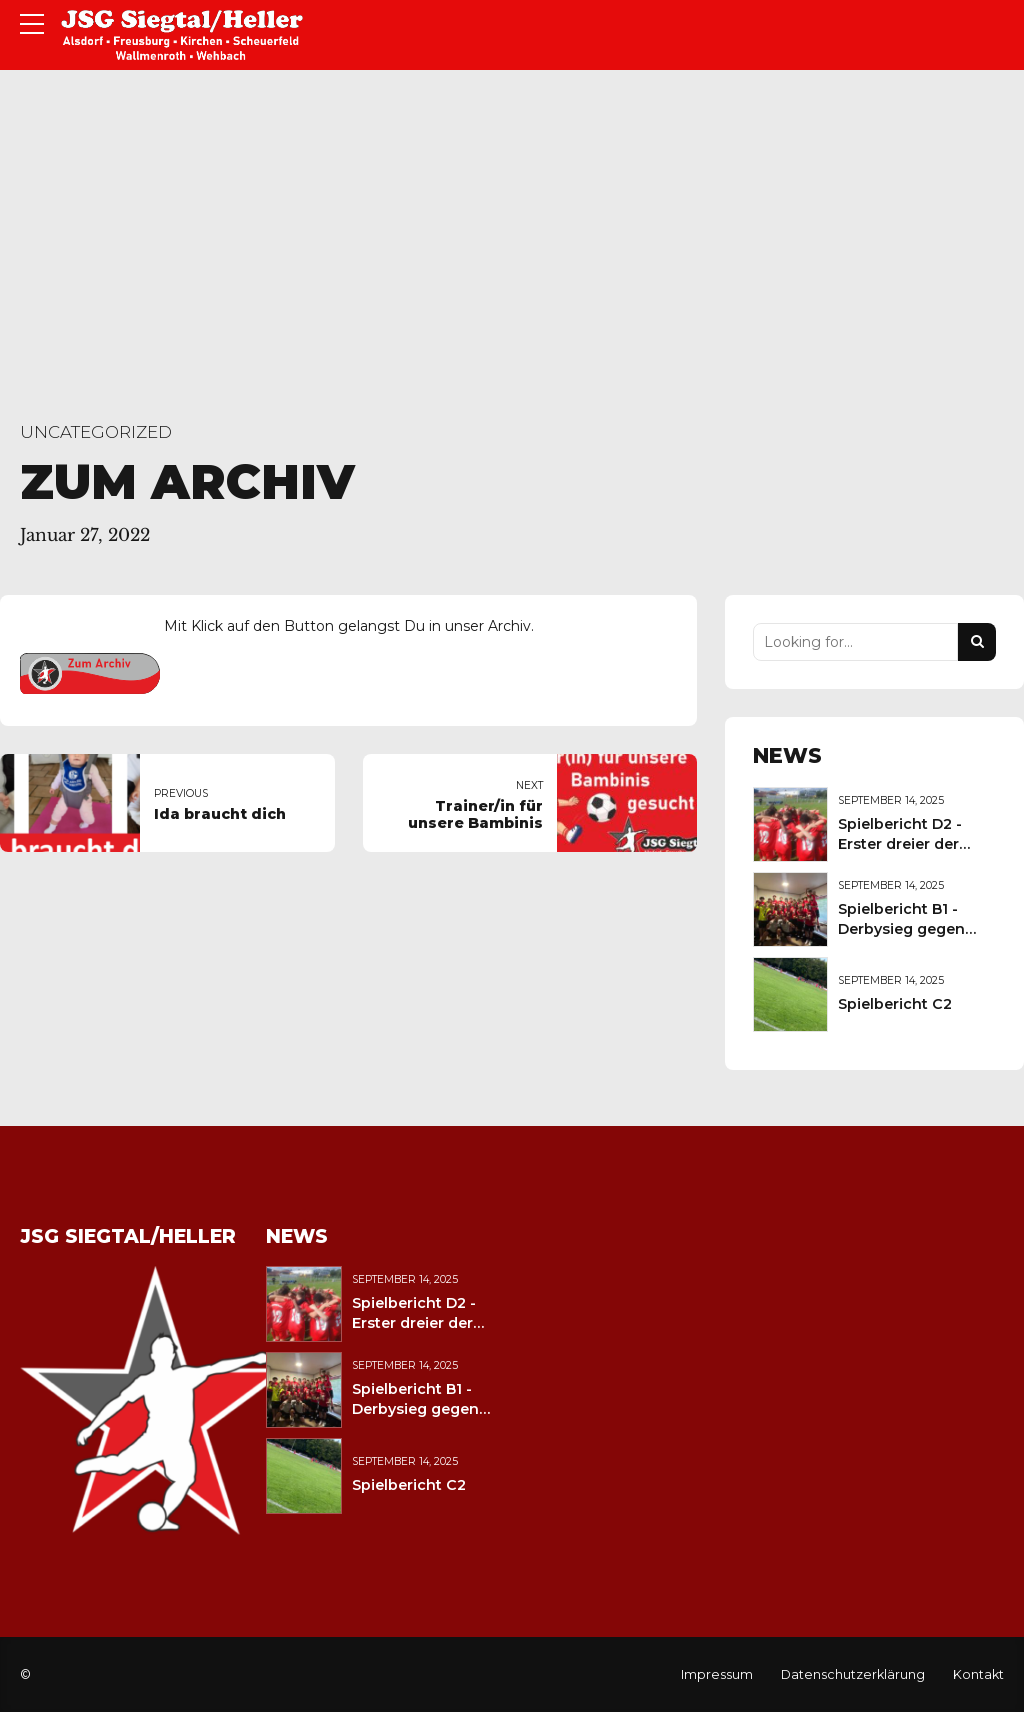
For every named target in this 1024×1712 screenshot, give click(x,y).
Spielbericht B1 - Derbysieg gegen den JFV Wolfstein (905, 929)
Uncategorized (96, 432)
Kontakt (978, 1674)
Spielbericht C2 (895, 1004)
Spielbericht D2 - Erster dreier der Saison (900, 844)
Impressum (717, 1674)
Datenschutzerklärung (853, 1674)
